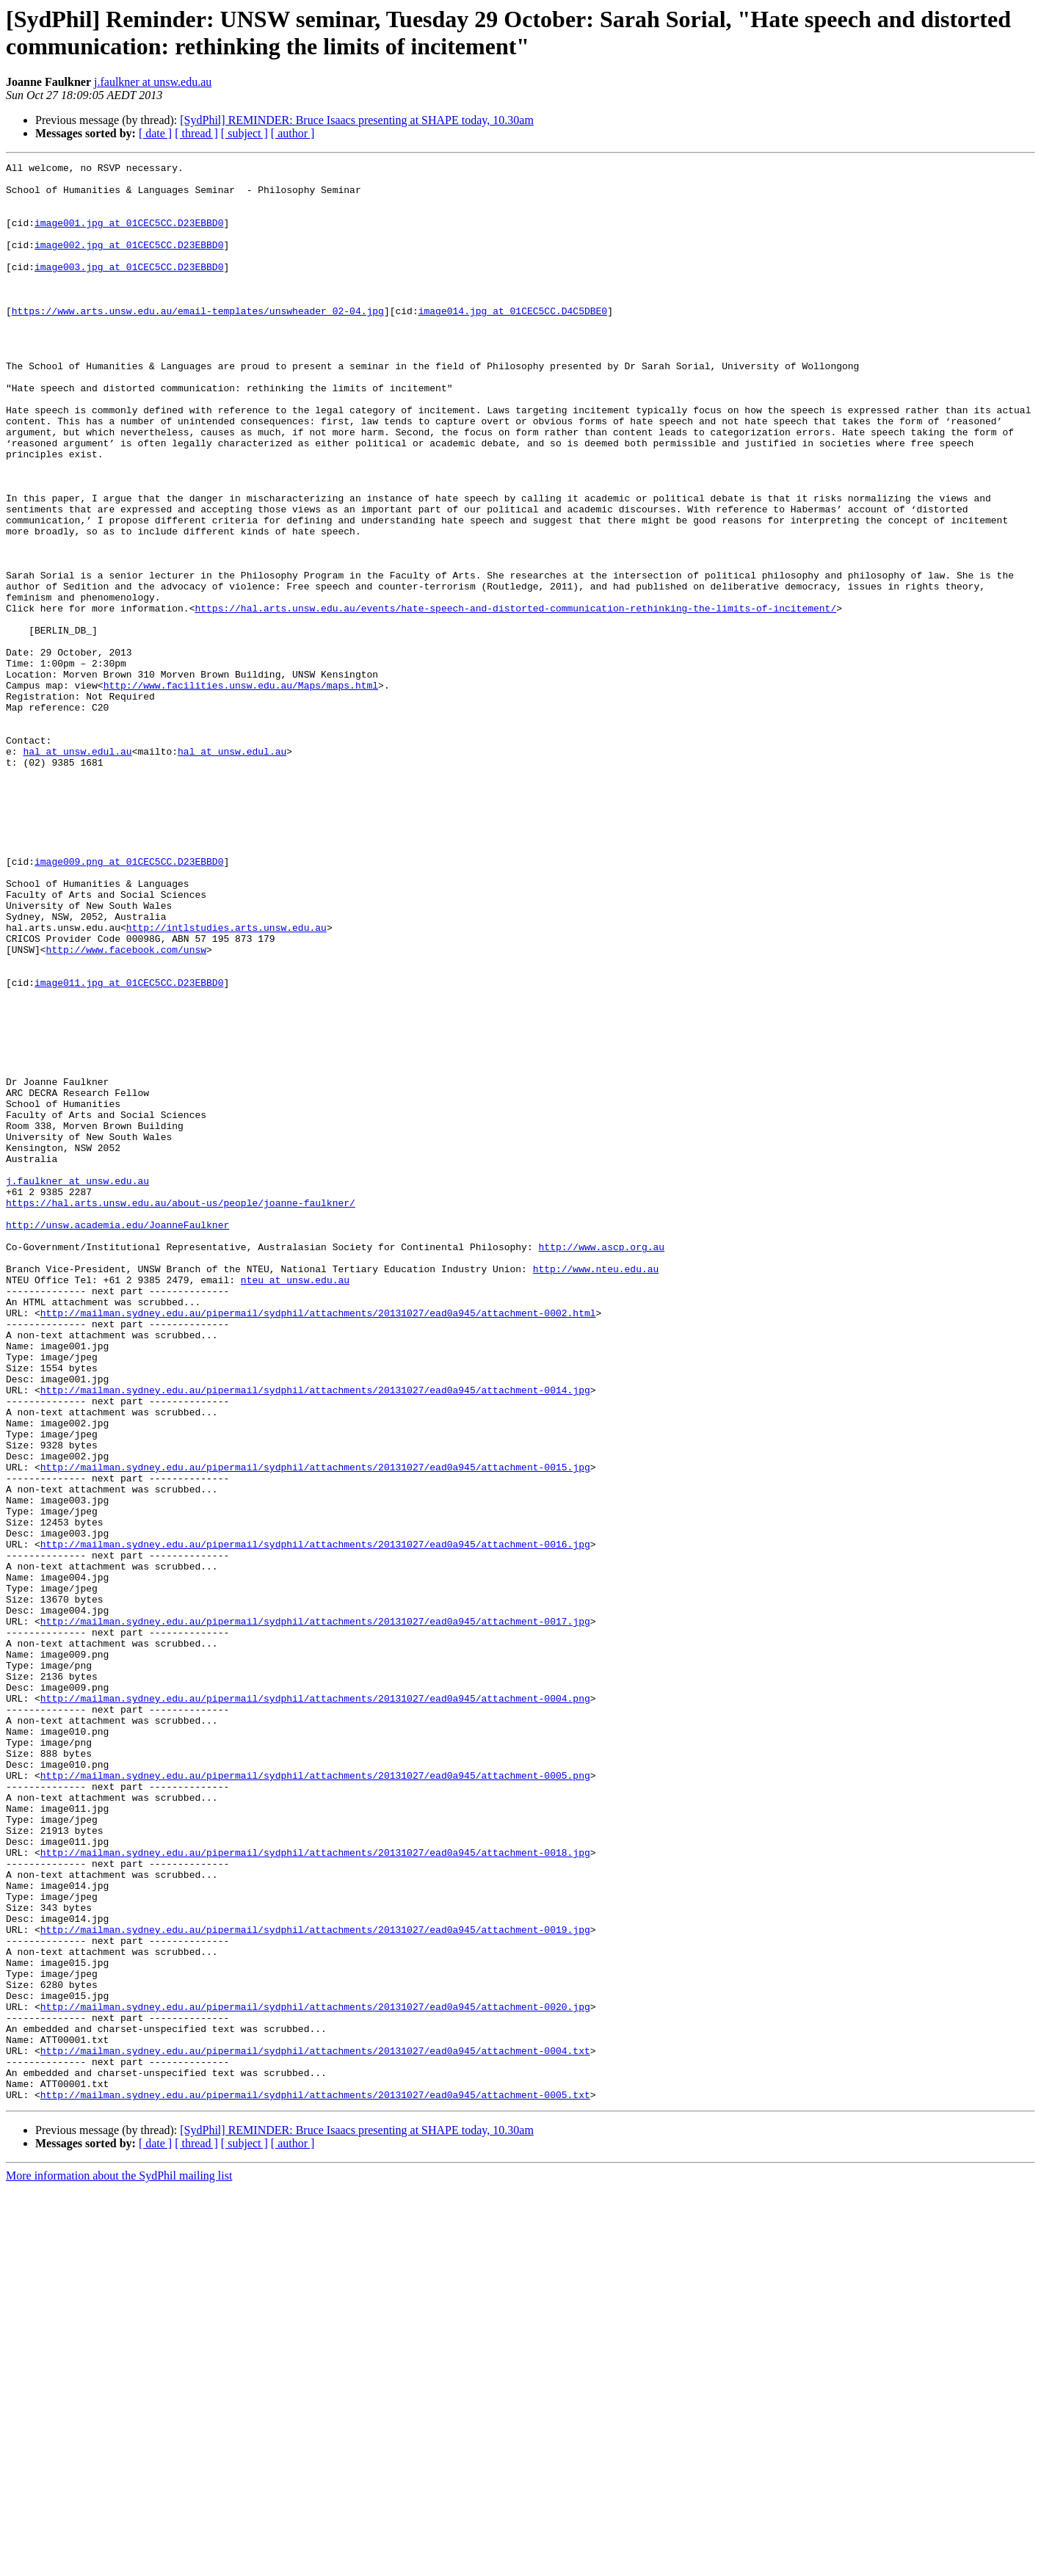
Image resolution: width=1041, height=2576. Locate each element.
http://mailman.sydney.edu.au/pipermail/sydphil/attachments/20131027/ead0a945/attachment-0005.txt (315, 2482)
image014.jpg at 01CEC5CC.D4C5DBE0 (512, 341)
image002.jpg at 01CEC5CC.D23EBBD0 (129, 262)
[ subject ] (244, 133)
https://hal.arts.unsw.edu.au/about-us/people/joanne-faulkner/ (180, 1411)
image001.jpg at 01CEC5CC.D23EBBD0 (129, 235)
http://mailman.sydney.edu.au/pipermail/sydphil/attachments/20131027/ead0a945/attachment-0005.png (315, 2098)
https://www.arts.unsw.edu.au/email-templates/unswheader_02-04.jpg (198, 341)
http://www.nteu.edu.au (596, 1491)
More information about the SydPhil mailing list (119, 2563)
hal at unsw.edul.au (77, 870)
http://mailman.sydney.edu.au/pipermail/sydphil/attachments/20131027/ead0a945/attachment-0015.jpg (315, 1728)
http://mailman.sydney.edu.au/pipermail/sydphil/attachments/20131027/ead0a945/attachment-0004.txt (315, 2429)
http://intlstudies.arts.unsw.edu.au (226, 1081)
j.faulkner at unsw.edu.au (152, 82)
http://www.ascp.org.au (601, 1464)
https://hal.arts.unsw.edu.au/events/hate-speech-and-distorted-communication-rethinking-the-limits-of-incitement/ (515, 698)
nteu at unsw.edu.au (295, 1504)
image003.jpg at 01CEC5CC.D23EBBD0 (129, 288)
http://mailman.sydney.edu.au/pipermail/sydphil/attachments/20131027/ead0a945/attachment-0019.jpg (315, 2283)
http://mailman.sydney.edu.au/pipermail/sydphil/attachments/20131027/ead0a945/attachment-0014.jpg (315, 1636)
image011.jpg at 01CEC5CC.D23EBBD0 (129, 1147)
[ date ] (155, 133)
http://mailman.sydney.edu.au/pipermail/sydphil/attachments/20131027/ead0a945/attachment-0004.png (315, 2006)
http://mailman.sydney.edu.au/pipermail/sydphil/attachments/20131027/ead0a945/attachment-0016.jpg (315, 1821)
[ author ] (293, 133)
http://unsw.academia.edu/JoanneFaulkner (117, 1438)
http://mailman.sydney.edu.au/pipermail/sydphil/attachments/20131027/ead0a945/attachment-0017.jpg (315, 1913)
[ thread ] (196, 133)
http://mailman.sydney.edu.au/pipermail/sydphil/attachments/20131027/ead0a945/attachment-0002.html (318, 1543)
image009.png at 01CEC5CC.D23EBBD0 (129, 1002)
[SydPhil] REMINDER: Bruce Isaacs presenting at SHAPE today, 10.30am (357, 120)
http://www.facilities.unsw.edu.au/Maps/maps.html (241, 790)
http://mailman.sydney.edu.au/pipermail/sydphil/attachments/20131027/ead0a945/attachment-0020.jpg (315, 2376)
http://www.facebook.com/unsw (126, 1107)
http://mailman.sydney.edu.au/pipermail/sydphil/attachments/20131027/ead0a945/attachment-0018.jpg (315, 2191)
